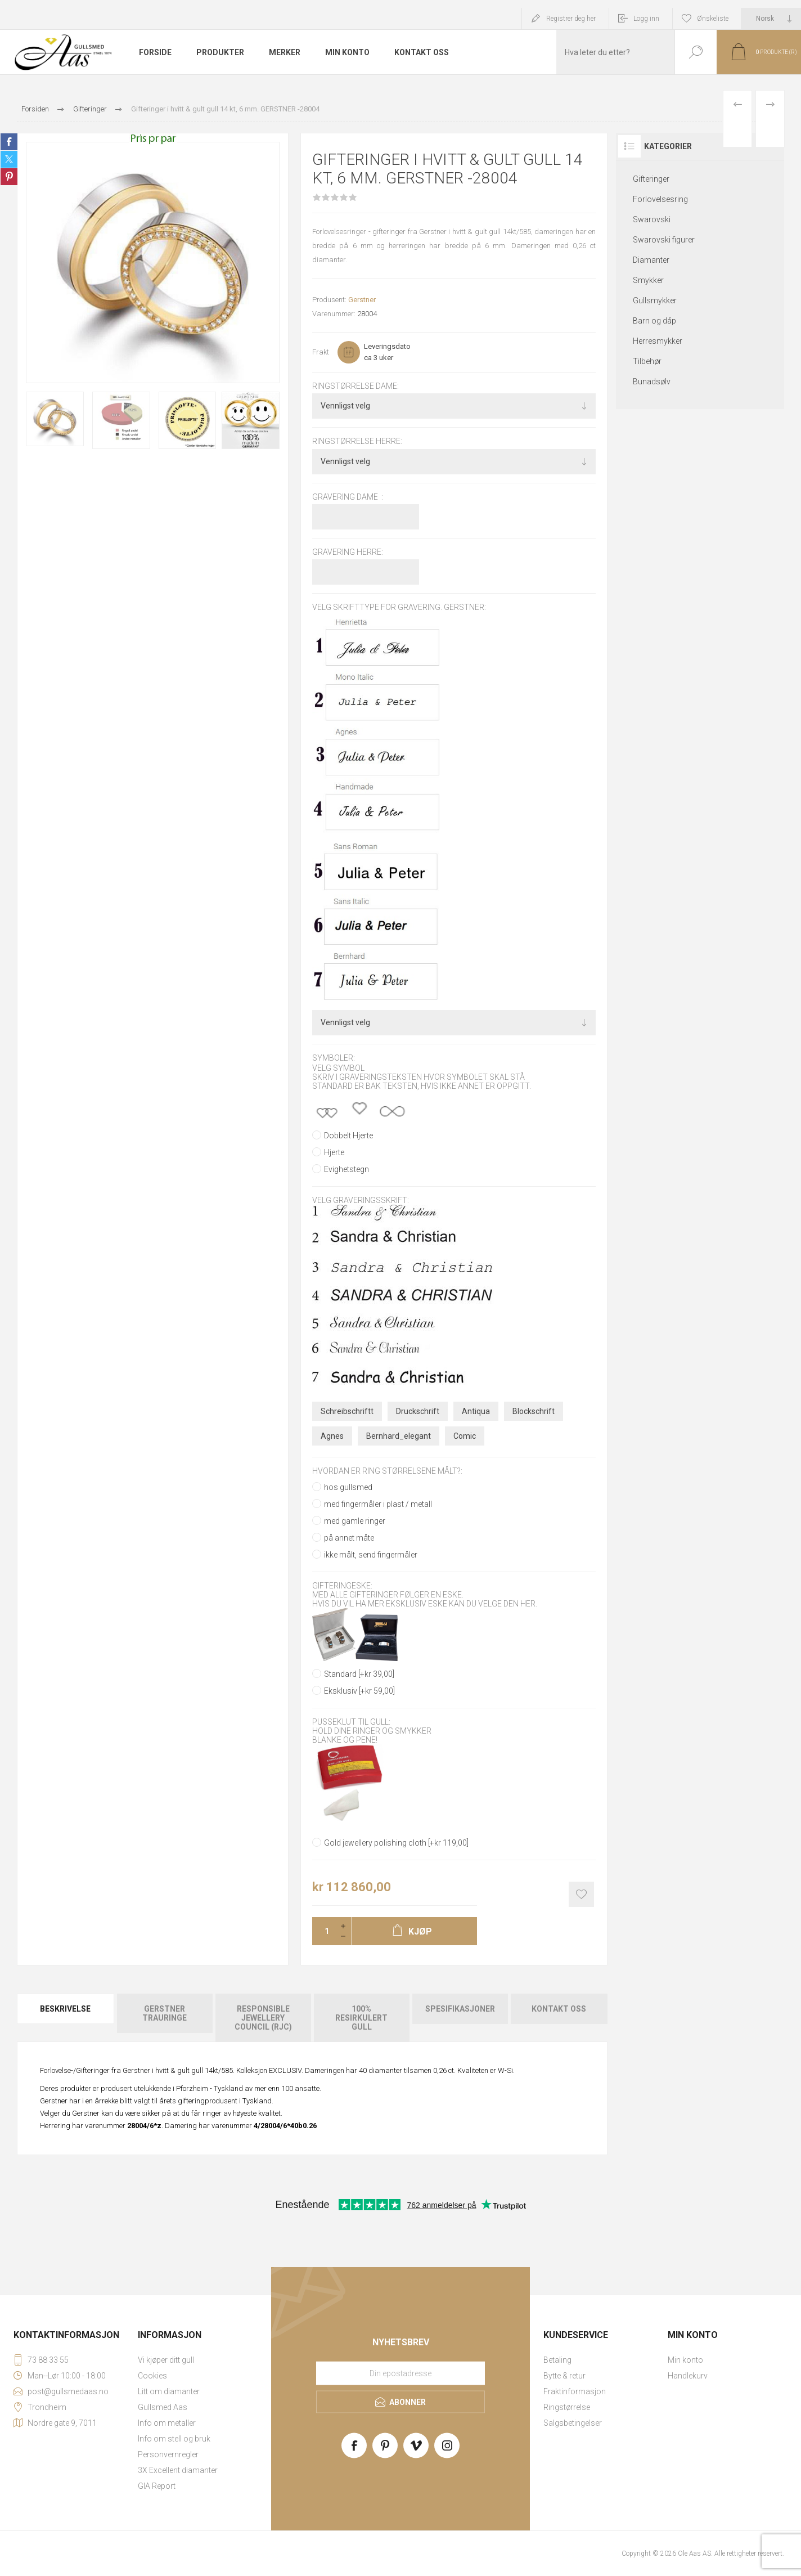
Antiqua (476, 1411)
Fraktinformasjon (574, 2391)
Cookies (152, 2375)
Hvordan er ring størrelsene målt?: (387, 1471)
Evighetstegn (346, 1169)
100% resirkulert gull (361, 2017)
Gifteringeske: (342, 1585)
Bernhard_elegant (398, 1435)
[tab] (66, 2018)
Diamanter (651, 259)
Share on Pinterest (9, 176)
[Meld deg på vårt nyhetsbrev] (400, 2373)
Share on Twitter (9, 159)
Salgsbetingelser (572, 2422)
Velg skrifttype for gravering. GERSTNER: (399, 607)
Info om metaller (167, 2422)
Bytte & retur (564, 2375)
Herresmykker (657, 340)
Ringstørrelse (566, 2407)
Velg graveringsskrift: (360, 1200)
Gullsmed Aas (162, 2407)
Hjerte (334, 1152)
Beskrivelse (65, 2008)
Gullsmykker (655, 300)
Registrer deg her (571, 19)
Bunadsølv (651, 381)
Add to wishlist (581, 1894)
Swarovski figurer (664, 239)
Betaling (557, 2359)
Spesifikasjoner (460, 2008)
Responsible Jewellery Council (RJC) (263, 2017)
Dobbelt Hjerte (348, 1135)
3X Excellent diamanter (178, 2470)
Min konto (685, 2359)
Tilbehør (647, 361)
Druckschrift (417, 1411)
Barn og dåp (654, 320)
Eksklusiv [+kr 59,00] (359, 1690)
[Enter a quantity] (323, 1931)
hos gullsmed (348, 1487)
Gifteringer (651, 178)
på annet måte (349, 1537)
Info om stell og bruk (174, 2438)
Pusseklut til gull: (351, 1721)
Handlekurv (688, 2375)
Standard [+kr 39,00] (359, 1674)
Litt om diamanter (169, 2391)
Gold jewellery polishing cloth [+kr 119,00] (396, 1842)
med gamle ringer (354, 1520)
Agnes (332, 1435)
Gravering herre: (347, 552)
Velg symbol (338, 1067)
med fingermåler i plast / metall (378, 1504)
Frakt (320, 352)
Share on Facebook (9, 141)
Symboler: (333, 1058)
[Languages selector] (771, 18)
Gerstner (362, 299)
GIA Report (157, 2485)
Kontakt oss (559, 2008)
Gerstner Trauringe (164, 2013)
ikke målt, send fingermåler (370, 1554)
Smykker (648, 280)
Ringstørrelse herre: (357, 441)
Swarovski (651, 219)
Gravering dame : (347, 496)
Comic (464, 1435)
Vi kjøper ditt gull (166, 2359)
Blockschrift (533, 1411)
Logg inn (646, 19)
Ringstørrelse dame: (355, 386)
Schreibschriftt (347, 1411)
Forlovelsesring (660, 199)
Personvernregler (168, 2454)
